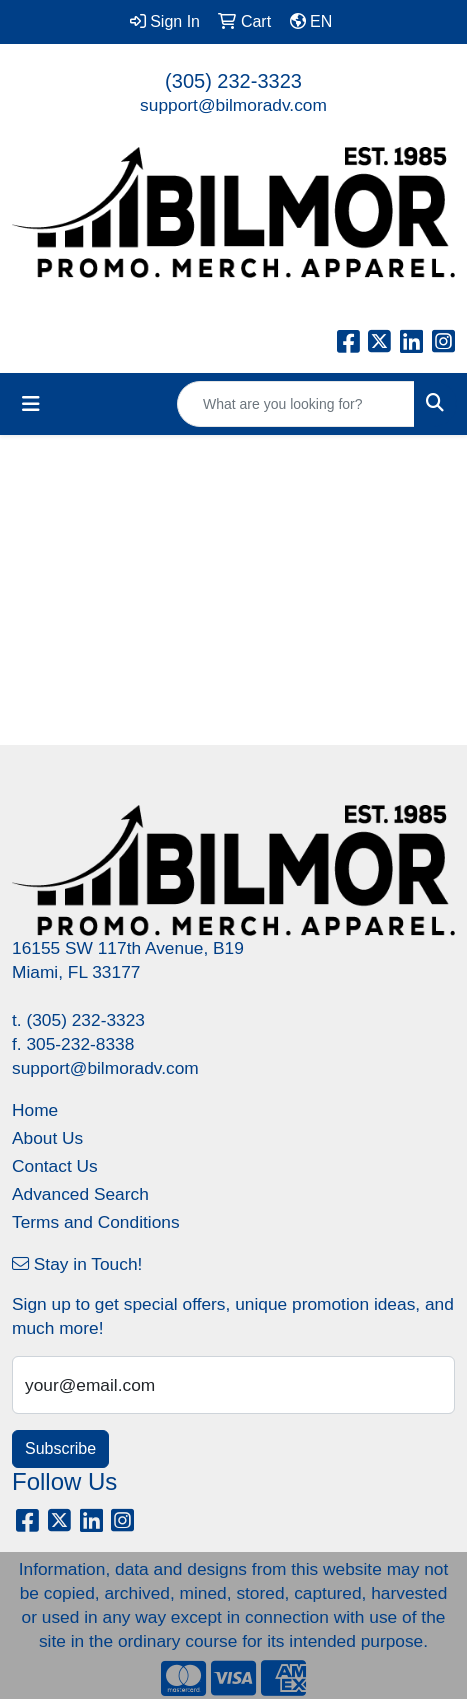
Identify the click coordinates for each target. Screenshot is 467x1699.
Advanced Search (80, 1194)
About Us (47, 1138)
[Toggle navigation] (31, 404)
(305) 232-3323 (233, 81)
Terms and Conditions (96, 1222)
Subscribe (60, 1448)
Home (35, 1110)
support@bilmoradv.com (233, 105)
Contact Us (55, 1166)
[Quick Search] (296, 404)
